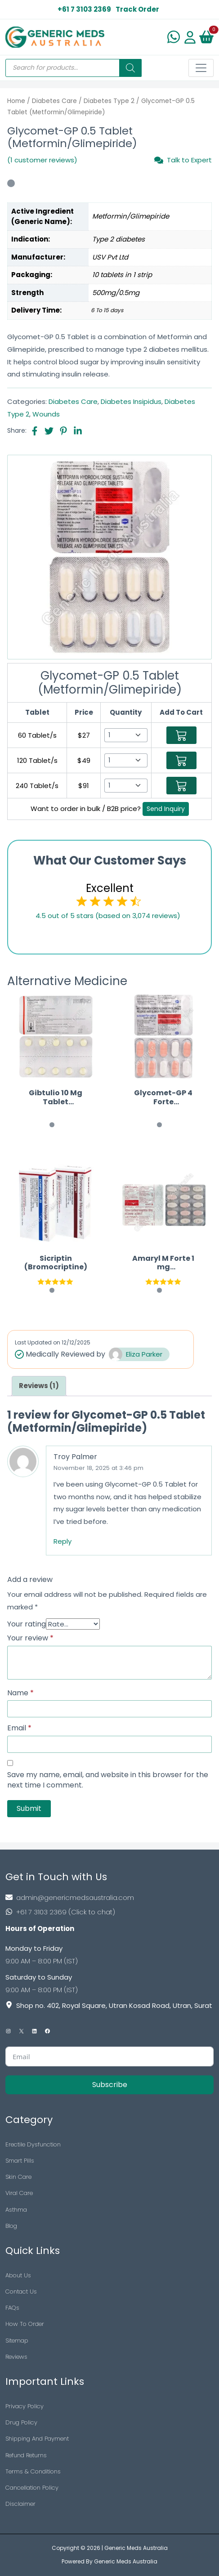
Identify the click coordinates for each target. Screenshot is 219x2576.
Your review (30, 1638)
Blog (11, 2226)
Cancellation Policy (31, 2487)
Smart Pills (19, 2160)
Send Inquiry (166, 808)
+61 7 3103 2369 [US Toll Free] (84, 9)
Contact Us (21, 2291)
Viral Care (19, 2193)
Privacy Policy (24, 2406)
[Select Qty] (125, 735)
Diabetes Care (54, 101)
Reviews (16, 2356)
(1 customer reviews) (42, 160)
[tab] (39, 1386)
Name (20, 1693)
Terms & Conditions (33, 2471)
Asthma (16, 2209)
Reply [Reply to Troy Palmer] (63, 1541)
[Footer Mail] (109, 1897)
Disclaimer (20, 2504)
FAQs (12, 2307)
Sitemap (16, 2340)
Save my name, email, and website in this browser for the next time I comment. (107, 1780)
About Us (18, 2275)
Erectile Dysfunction (33, 2144)
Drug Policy (21, 2422)
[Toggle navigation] (201, 68)
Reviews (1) (39, 1385)
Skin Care (18, 2177)
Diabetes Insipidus (131, 401)
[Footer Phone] (109, 1911)
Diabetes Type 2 (109, 101)
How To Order (24, 2324)
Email (19, 1728)
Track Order (137, 9)
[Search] (130, 68)
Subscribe (109, 2084)
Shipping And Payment (37, 2438)
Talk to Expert (183, 160)
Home (16, 101)
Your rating (26, 1624)
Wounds (46, 414)
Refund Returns (26, 2455)
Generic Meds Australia (136, 2548)
